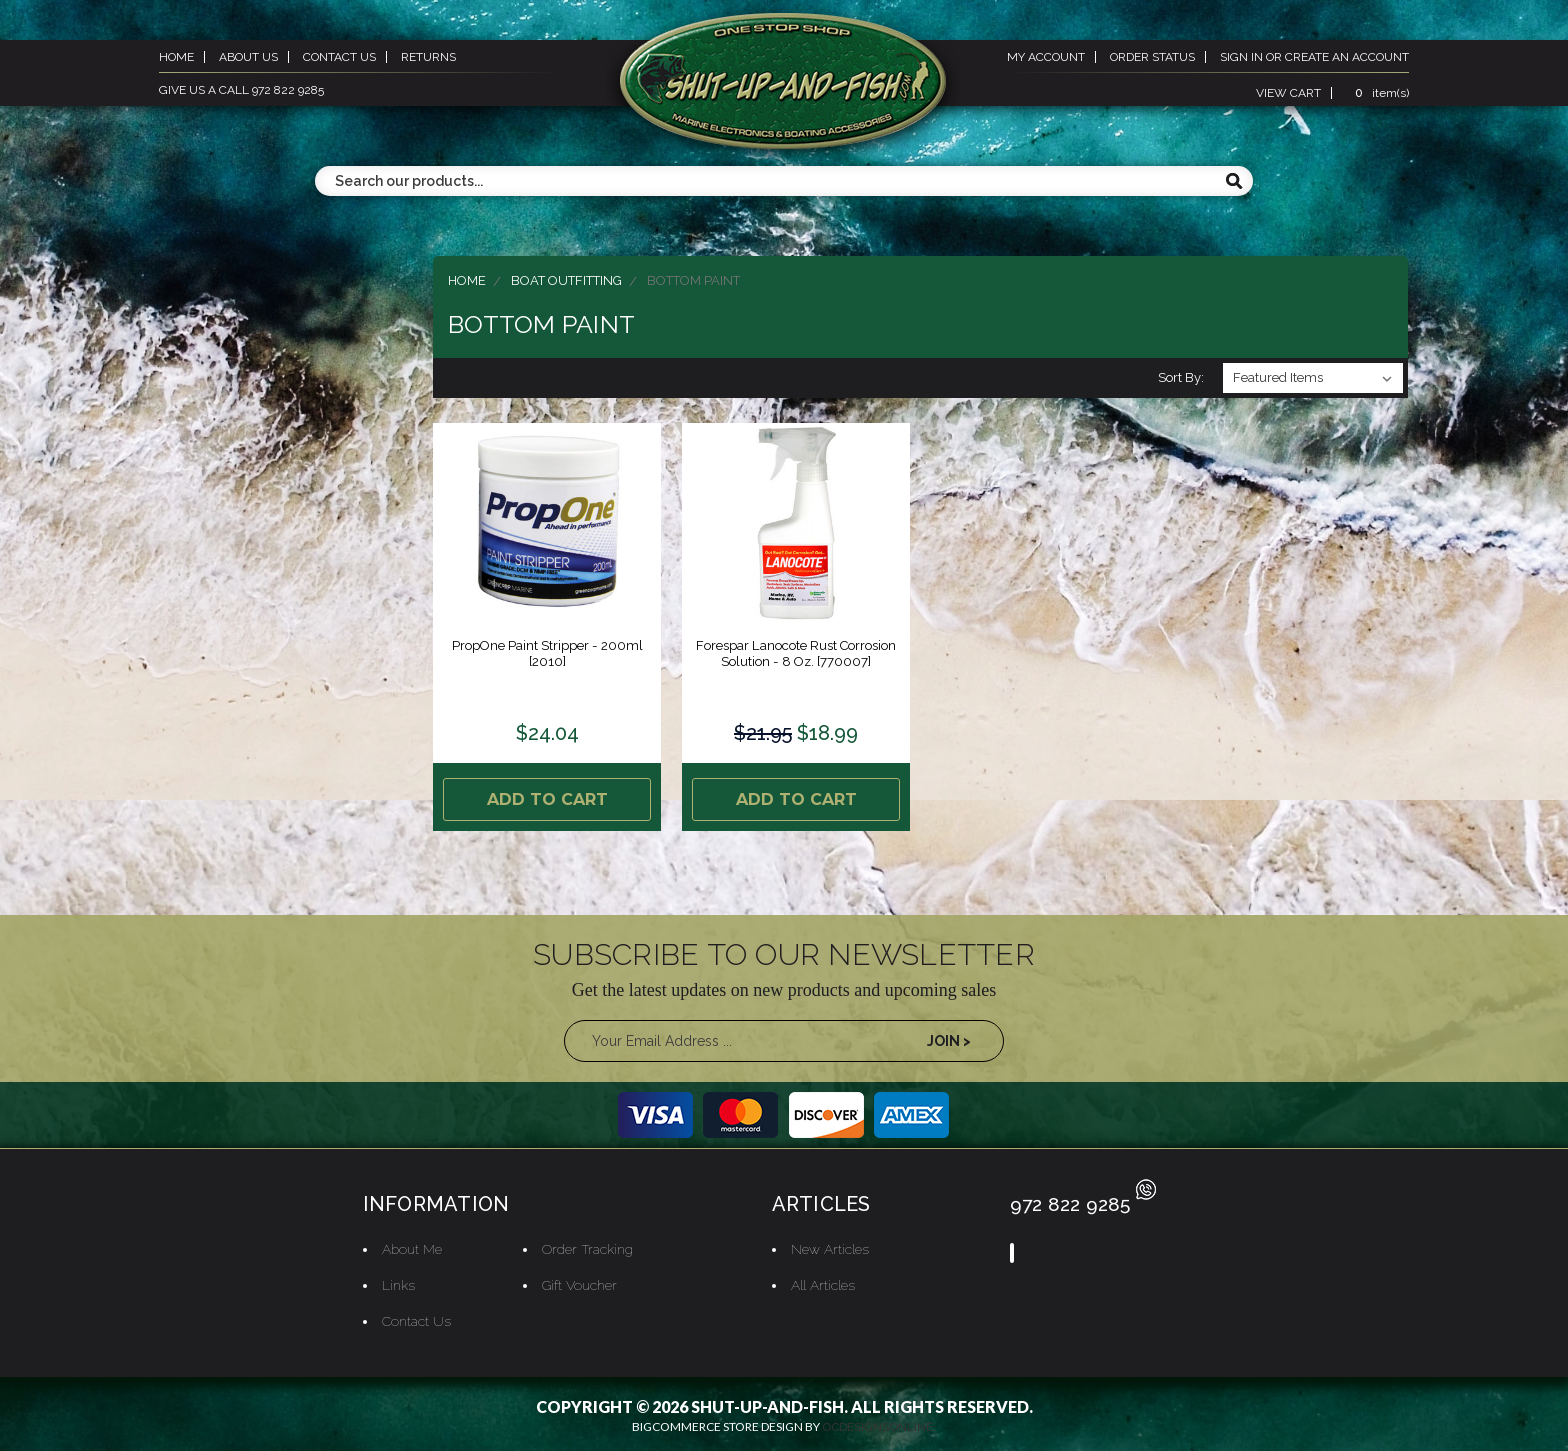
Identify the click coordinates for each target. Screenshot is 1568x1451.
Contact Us (412, 1315)
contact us (339, 57)
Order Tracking (585, 1243)
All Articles (821, 1279)
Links (394, 1279)
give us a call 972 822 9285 (241, 90)
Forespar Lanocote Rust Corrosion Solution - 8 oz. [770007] (796, 653)
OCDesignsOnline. (879, 1421)
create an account (1347, 57)
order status (1152, 57)
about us (248, 57)
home (176, 57)
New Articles (829, 1243)
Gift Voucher (577, 1279)
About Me (409, 1243)
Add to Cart (547, 796)
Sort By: (1181, 377)
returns (428, 57)
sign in (1241, 57)
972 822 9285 (1083, 1198)
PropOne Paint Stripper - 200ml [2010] (547, 653)
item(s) (1379, 93)
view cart (1288, 93)
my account (1046, 57)
